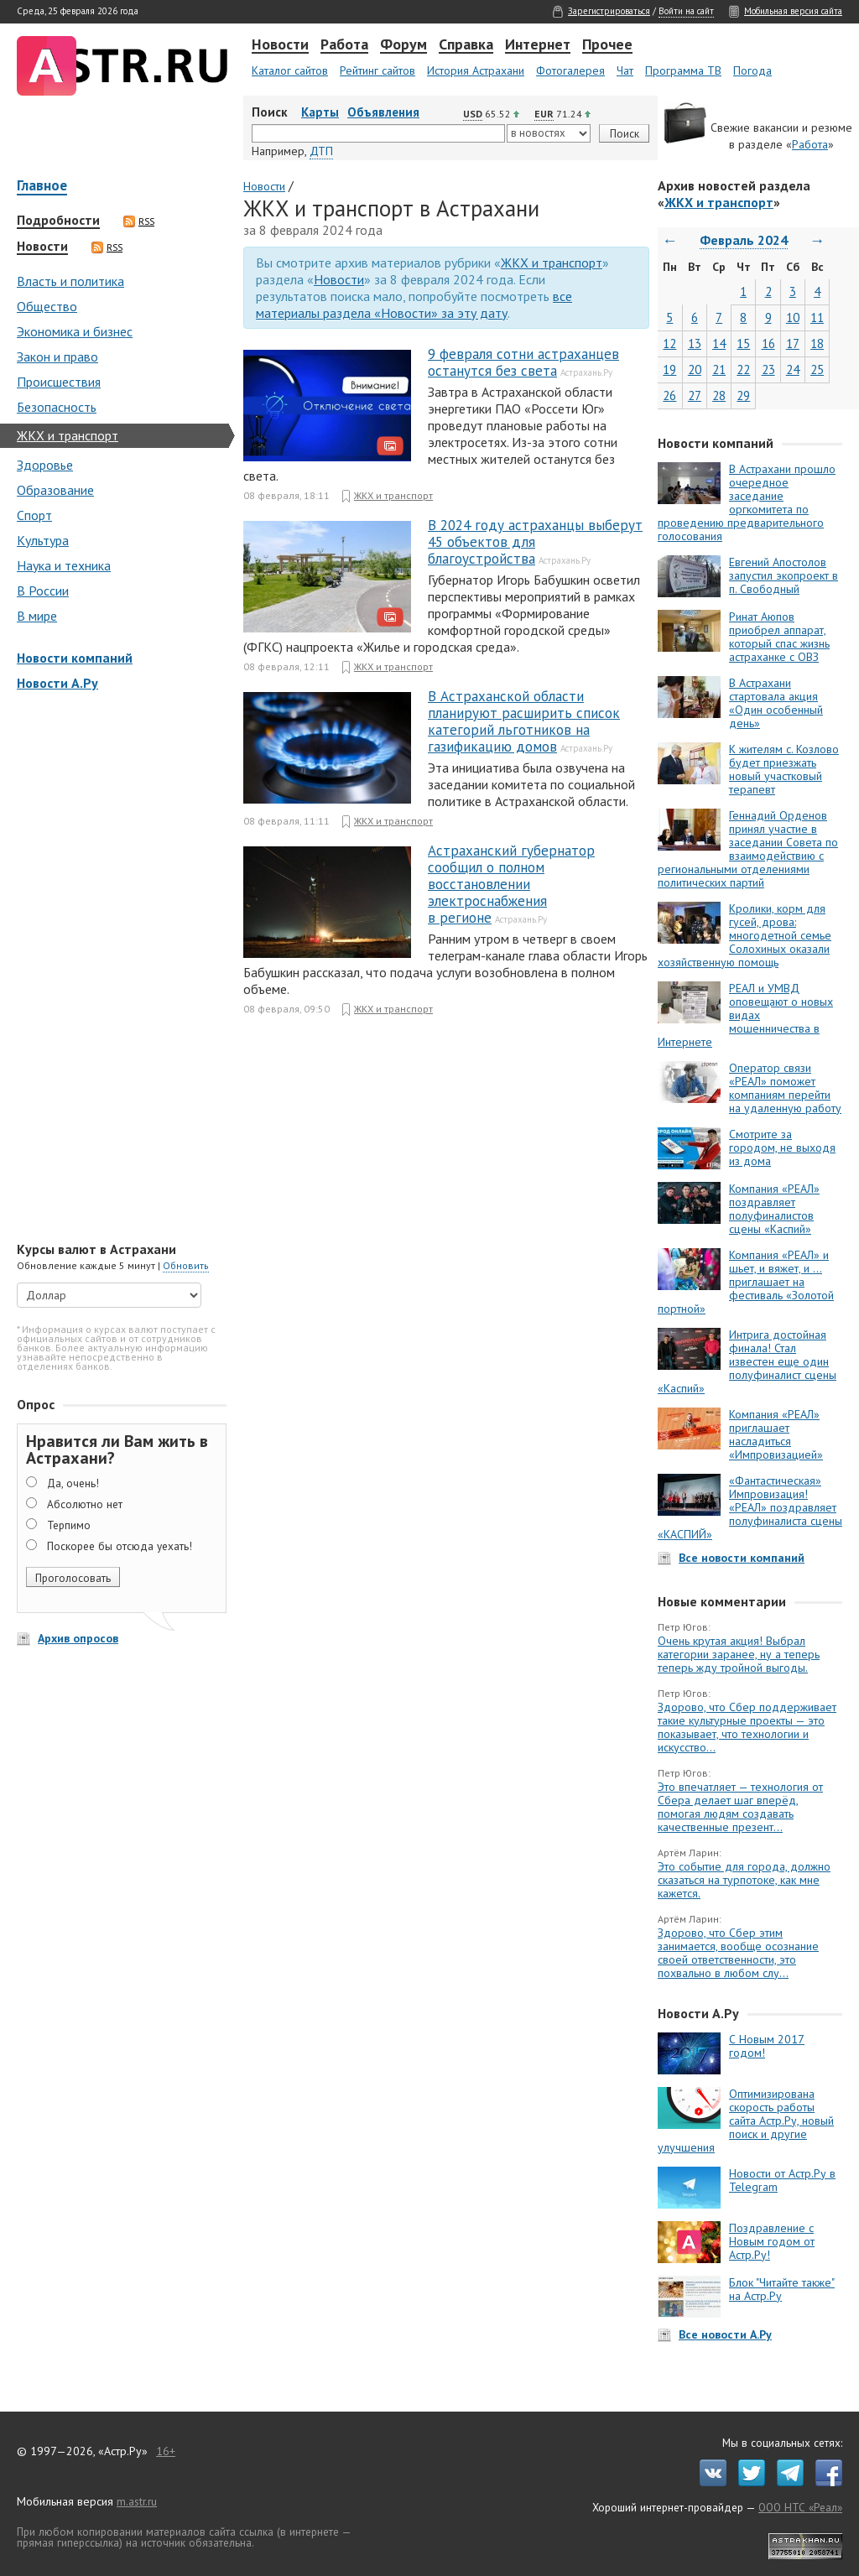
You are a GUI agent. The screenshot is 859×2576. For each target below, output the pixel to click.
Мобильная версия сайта (793, 11)
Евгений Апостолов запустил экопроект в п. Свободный (783, 575)
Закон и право (57, 356)
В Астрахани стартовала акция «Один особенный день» (776, 703)
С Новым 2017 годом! (766, 2046)
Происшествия (59, 381)
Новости (280, 45)
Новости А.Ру (57, 682)
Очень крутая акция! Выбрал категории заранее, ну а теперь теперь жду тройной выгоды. (739, 1654)
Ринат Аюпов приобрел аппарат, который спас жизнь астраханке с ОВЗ (779, 636)
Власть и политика (70, 281)
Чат (625, 70)
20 (694, 369)
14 (719, 343)
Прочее (607, 45)
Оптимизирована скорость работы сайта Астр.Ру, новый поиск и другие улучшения (746, 2120)
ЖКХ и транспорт (67, 435)
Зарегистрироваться (609, 11)
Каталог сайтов (290, 70)
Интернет (537, 45)
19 (669, 369)
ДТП (321, 151)
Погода (752, 70)
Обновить (186, 1265)
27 (694, 395)
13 (694, 343)
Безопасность (56, 406)
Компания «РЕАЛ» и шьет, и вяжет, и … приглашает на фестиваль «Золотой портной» (746, 1281)
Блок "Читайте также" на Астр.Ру (782, 2289)
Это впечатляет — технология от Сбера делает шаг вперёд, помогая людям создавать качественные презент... (740, 1806)
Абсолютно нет (84, 1504)
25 (817, 369)
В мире (37, 615)
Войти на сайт (686, 11)
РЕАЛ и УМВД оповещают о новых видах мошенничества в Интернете (745, 1015)
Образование (55, 489)
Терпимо (69, 1525)
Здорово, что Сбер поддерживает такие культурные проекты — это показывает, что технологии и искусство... (747, 1727)
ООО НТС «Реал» (800, 2507)
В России (43, 590)
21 (719, 369)
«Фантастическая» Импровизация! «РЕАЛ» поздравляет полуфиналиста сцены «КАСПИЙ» (750, 1507)
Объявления (383, 112)
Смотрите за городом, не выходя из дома (782, 1147)
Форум (403, 45)
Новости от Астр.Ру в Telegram (782, 2180)
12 (669, 343)
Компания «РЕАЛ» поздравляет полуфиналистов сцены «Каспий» (774, 1208)
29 (743, 395)
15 (743, 343)
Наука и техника (64, 565)
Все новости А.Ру (725, 2334)
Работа (344, 45)
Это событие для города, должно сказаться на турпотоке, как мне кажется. (744, 1880)
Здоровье (45, 464)
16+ (165, 2451)
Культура (43, 540)
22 (743, 369)
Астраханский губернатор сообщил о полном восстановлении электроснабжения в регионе (511, 884)
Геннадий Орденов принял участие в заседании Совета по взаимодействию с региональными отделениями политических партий (748, 849)
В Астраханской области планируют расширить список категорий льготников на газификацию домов (524, 721)
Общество (47, 306)
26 (669, 395)
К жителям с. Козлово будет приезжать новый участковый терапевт (784, 769)
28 (719, 395)
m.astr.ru (137, 2501)
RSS (138, 221)
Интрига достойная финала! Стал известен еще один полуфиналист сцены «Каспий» (747, 1361)
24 (792, 369)
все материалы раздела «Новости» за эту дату (414, 304)
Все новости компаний (741, 1557)
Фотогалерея (570, 70)
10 (792, 317)
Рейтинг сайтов (377, 70)
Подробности (58, 220)
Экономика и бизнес (75, 331)
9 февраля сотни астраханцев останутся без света (523, 362)
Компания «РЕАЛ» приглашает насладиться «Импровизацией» (776, 1434)
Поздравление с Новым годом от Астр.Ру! (772, 2241)
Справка (466, 45)
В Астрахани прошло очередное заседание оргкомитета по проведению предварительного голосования (747, 502)
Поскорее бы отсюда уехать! (119, 1545)
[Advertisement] (117, 968)
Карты (320, 112)
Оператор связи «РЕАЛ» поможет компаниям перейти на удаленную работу (785, 1088)
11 (817, 317)
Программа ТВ (683, 70)
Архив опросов (78, 1638)
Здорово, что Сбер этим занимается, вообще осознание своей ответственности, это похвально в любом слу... (738, 1952)
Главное (42, 187)
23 (768, 369)
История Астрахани (475, 70)
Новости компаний (75, 657)
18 (817, 343)
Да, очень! (73, 1483)
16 (768, 343)
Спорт (34, 515)
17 (792, 343)
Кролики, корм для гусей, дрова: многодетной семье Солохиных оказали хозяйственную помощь (744, 935)
